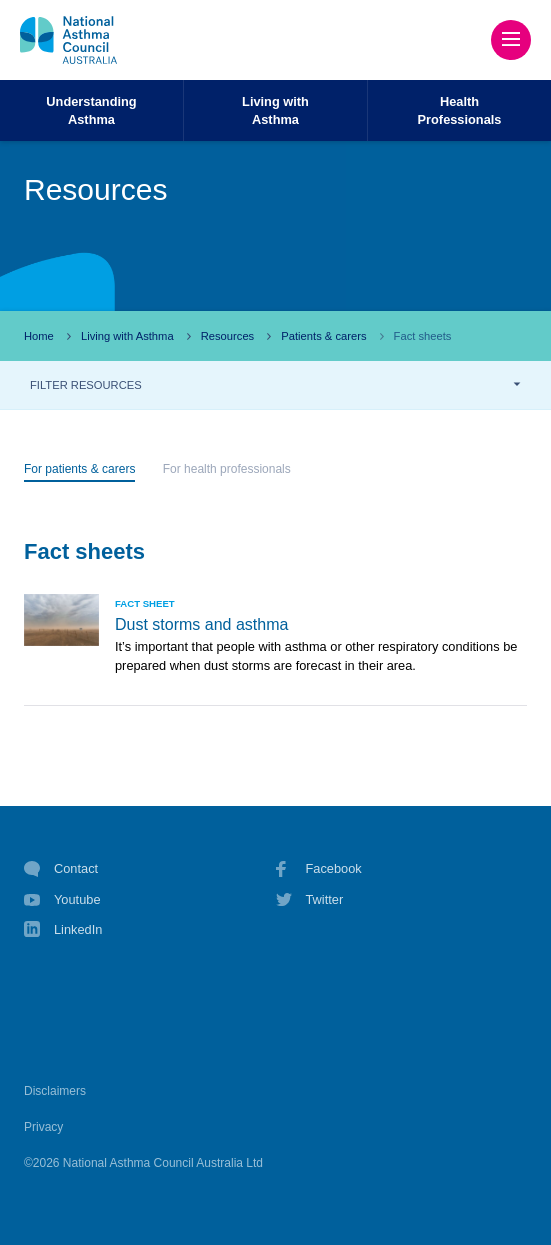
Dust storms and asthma (201, 624)
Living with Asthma (127, 336)
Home (39, 336)
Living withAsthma (275, 110)
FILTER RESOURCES (86, 385)
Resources (227, 336)
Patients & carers (323, 336)
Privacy (43, 1127)
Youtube (62, 900)
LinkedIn (63, 931)
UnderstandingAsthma (91, 110)
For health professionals (227, 469)
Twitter (310, 900)
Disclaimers (55, 1091)
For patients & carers (79, 469)
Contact (61, 869)
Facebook (319, 869)
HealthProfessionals (460, 110)
